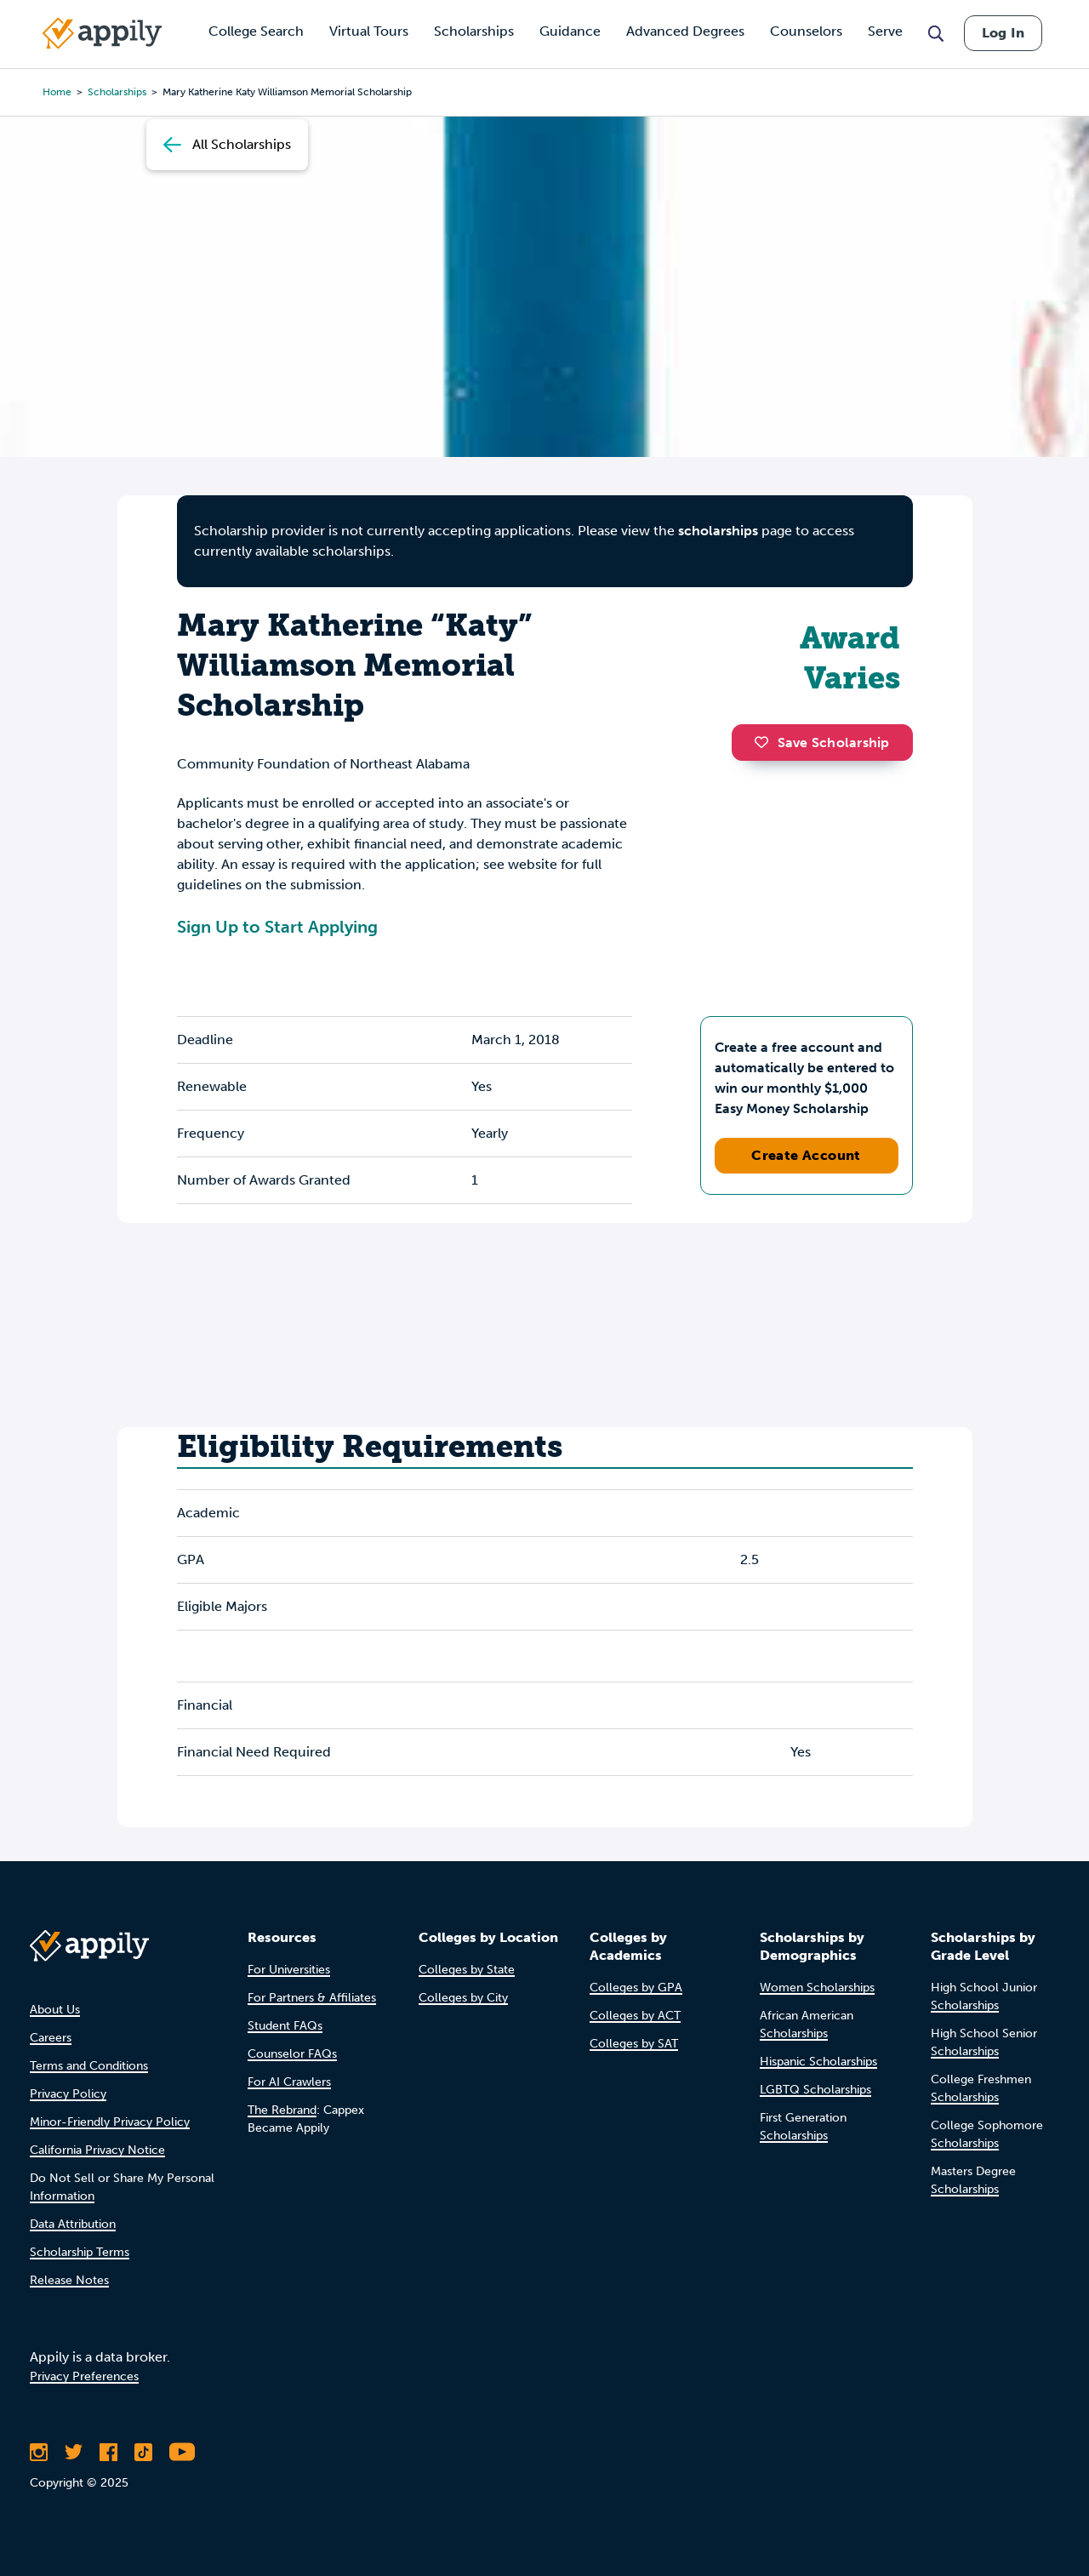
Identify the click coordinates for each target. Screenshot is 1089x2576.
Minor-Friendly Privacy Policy (110, 2122)
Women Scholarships (817, 1987)
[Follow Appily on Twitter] (74, 2452)
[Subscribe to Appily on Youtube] (182, 2452)
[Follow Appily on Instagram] (39, 2452)
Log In (1003, 33)
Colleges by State (467, 1969)
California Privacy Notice (97, 2150)
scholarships (718, 531)
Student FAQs (285, 2026)
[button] (766, 742)
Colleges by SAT (634, 2043)
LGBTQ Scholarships (815, 2089)
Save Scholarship (822, 742)
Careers (50, 2038)
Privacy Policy (68, 2094)
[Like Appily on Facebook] (108, 2452)
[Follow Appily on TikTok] (143, 2452)
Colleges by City (463, 1998)
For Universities (289, 1969)
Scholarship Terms (79, 2252)
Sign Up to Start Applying (277, 927)
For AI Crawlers (289, 2082)
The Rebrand (282, 2110)
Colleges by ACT (635, 2015)
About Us (55, 2009)
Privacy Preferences (84, 2376)
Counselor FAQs (292, 2054)
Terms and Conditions (89, 2066)
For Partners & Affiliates (312, 1998)
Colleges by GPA (636, 1987)
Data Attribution (73, 2224)
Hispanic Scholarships (818, 2061)
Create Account (806, 1155)
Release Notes (69, 2280)
